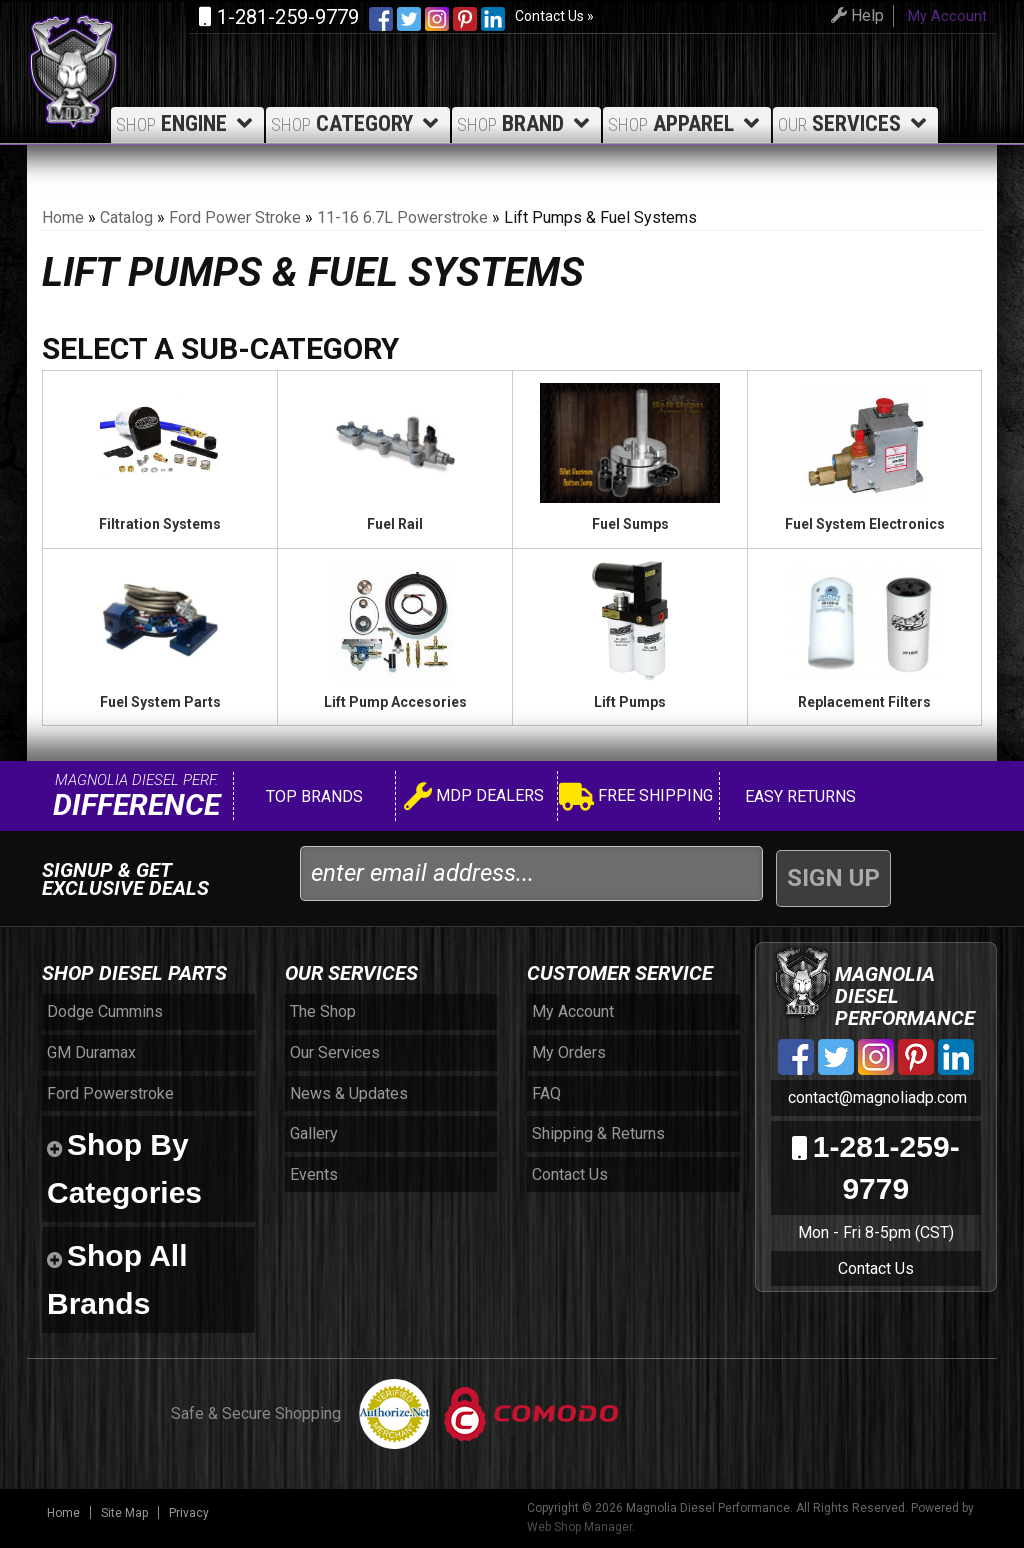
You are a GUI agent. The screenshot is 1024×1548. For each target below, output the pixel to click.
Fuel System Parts (160, 702)
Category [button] (358, 123)
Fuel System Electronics (865, 524)
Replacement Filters (864, 702)
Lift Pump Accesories (395, 702)
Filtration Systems (160, 524)
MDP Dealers (474, 798)
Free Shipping (636, 798)
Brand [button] (526, 123)
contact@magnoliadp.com (875, 1097)
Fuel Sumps (630, 524)
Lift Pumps (630, 702)
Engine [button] (187, 123)
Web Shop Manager (579, 1527)
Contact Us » (554, 16)
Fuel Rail (395, 524)
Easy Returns (798, 796)
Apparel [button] (687, 123)
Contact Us (876, 1268)
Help (854, 15)
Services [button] (855, 123)
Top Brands (312, 796)
